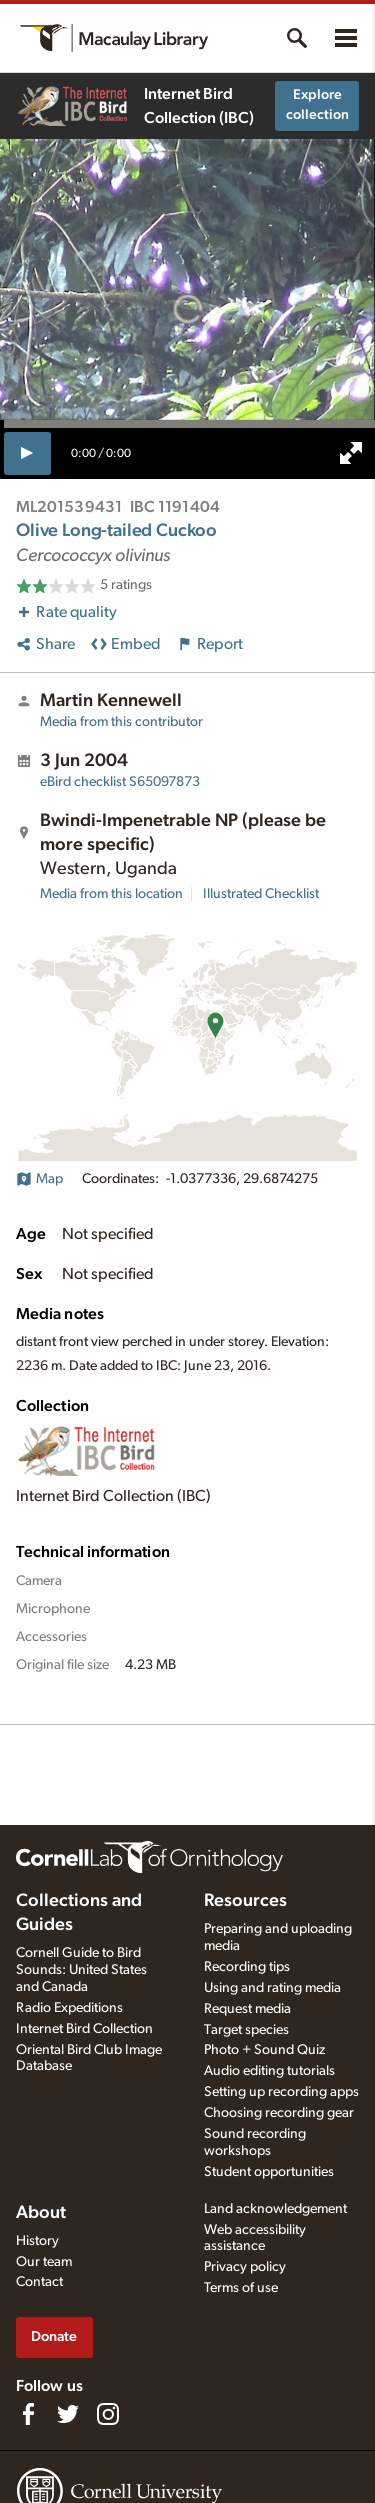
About (41, 2213)
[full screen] (351, 453)
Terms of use (241, 2288)
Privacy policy (245, 2267)
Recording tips (247, 1967)
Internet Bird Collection (84, 2029)
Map (39, 1179)
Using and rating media (272, 1988)
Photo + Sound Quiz (264, 2050)
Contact (39, 2282)
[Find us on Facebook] (28, 2414)
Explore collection (317, 105)
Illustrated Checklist (261, 894)
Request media (247, 2009)
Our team (44, 2262)
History (37, 2241)
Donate (54, 2336)
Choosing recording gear (279, 2113)
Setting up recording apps (281, 2092)
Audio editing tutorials (269, 2071)
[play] (27, 453)
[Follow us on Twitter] (68, 2414)
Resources (245, 1901)
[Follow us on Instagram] (108, 2414)
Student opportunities (269, 2172)
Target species (246, 2030)
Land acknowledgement (275, 2209)
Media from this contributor (121, 722)
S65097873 (120, 782)
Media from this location (111, 894)
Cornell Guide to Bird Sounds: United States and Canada (81, 1970)
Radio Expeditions (69, 2008)
